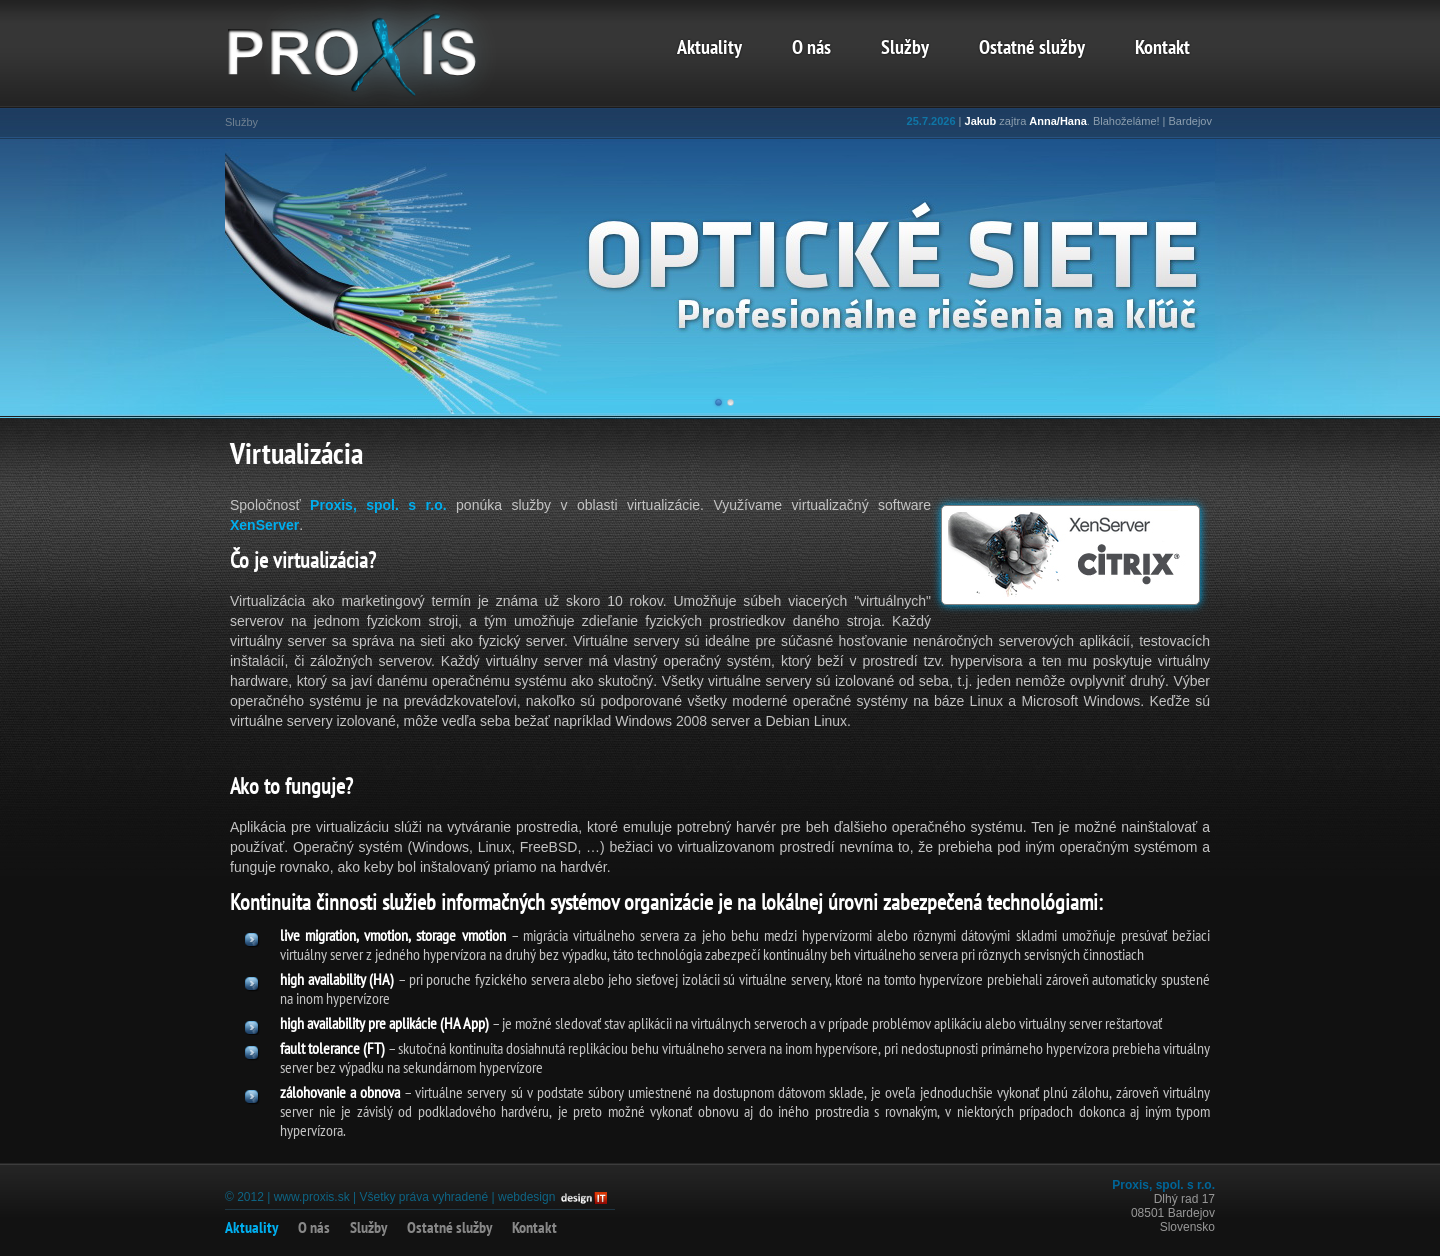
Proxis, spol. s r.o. (378, 505)
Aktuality (709, 49)
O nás (811, 49)
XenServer (264, 525)
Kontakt (1162, 49)
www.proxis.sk (312, 1197)
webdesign (526, 1197)
